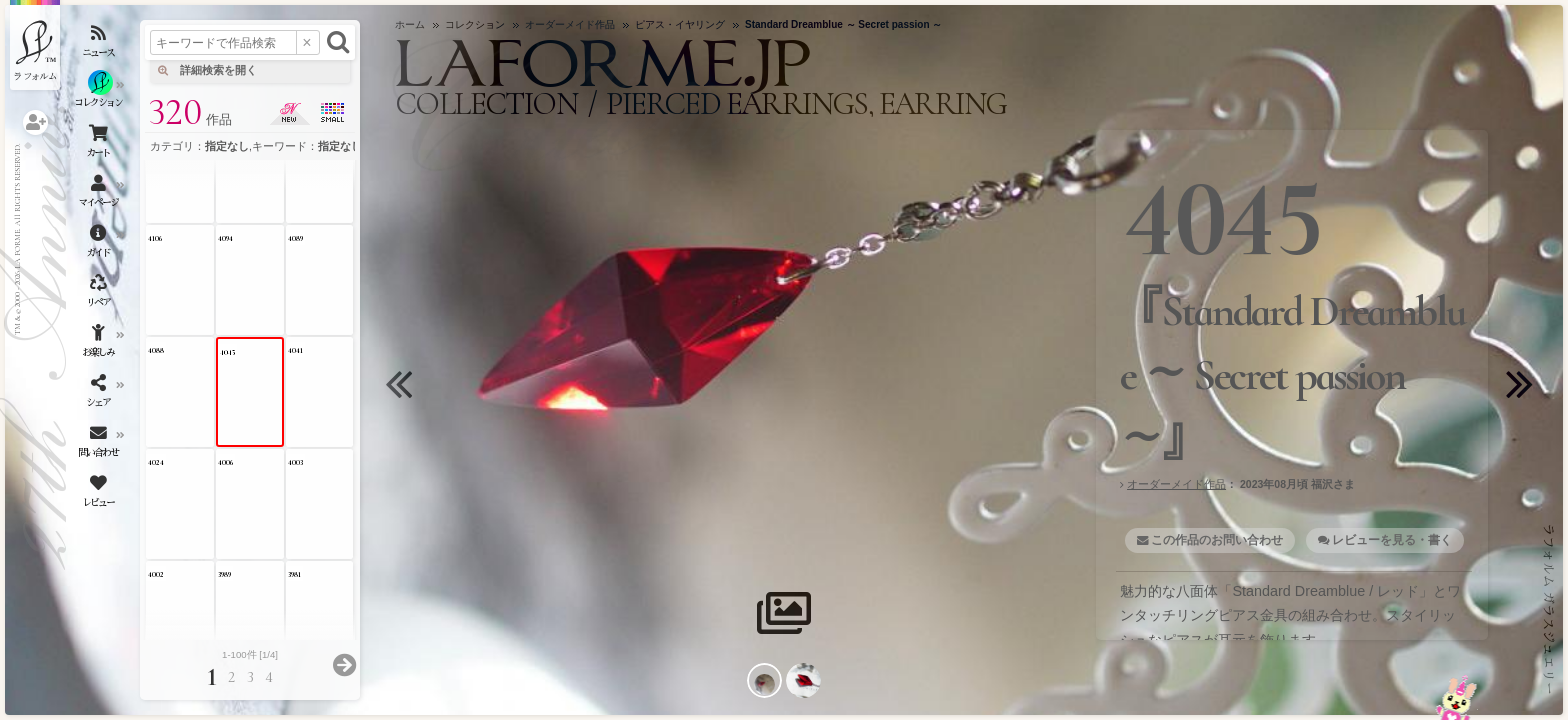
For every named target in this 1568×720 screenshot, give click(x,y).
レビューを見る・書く (1392, 540)
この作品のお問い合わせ (1217, 540)
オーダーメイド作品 (1176, 484)
